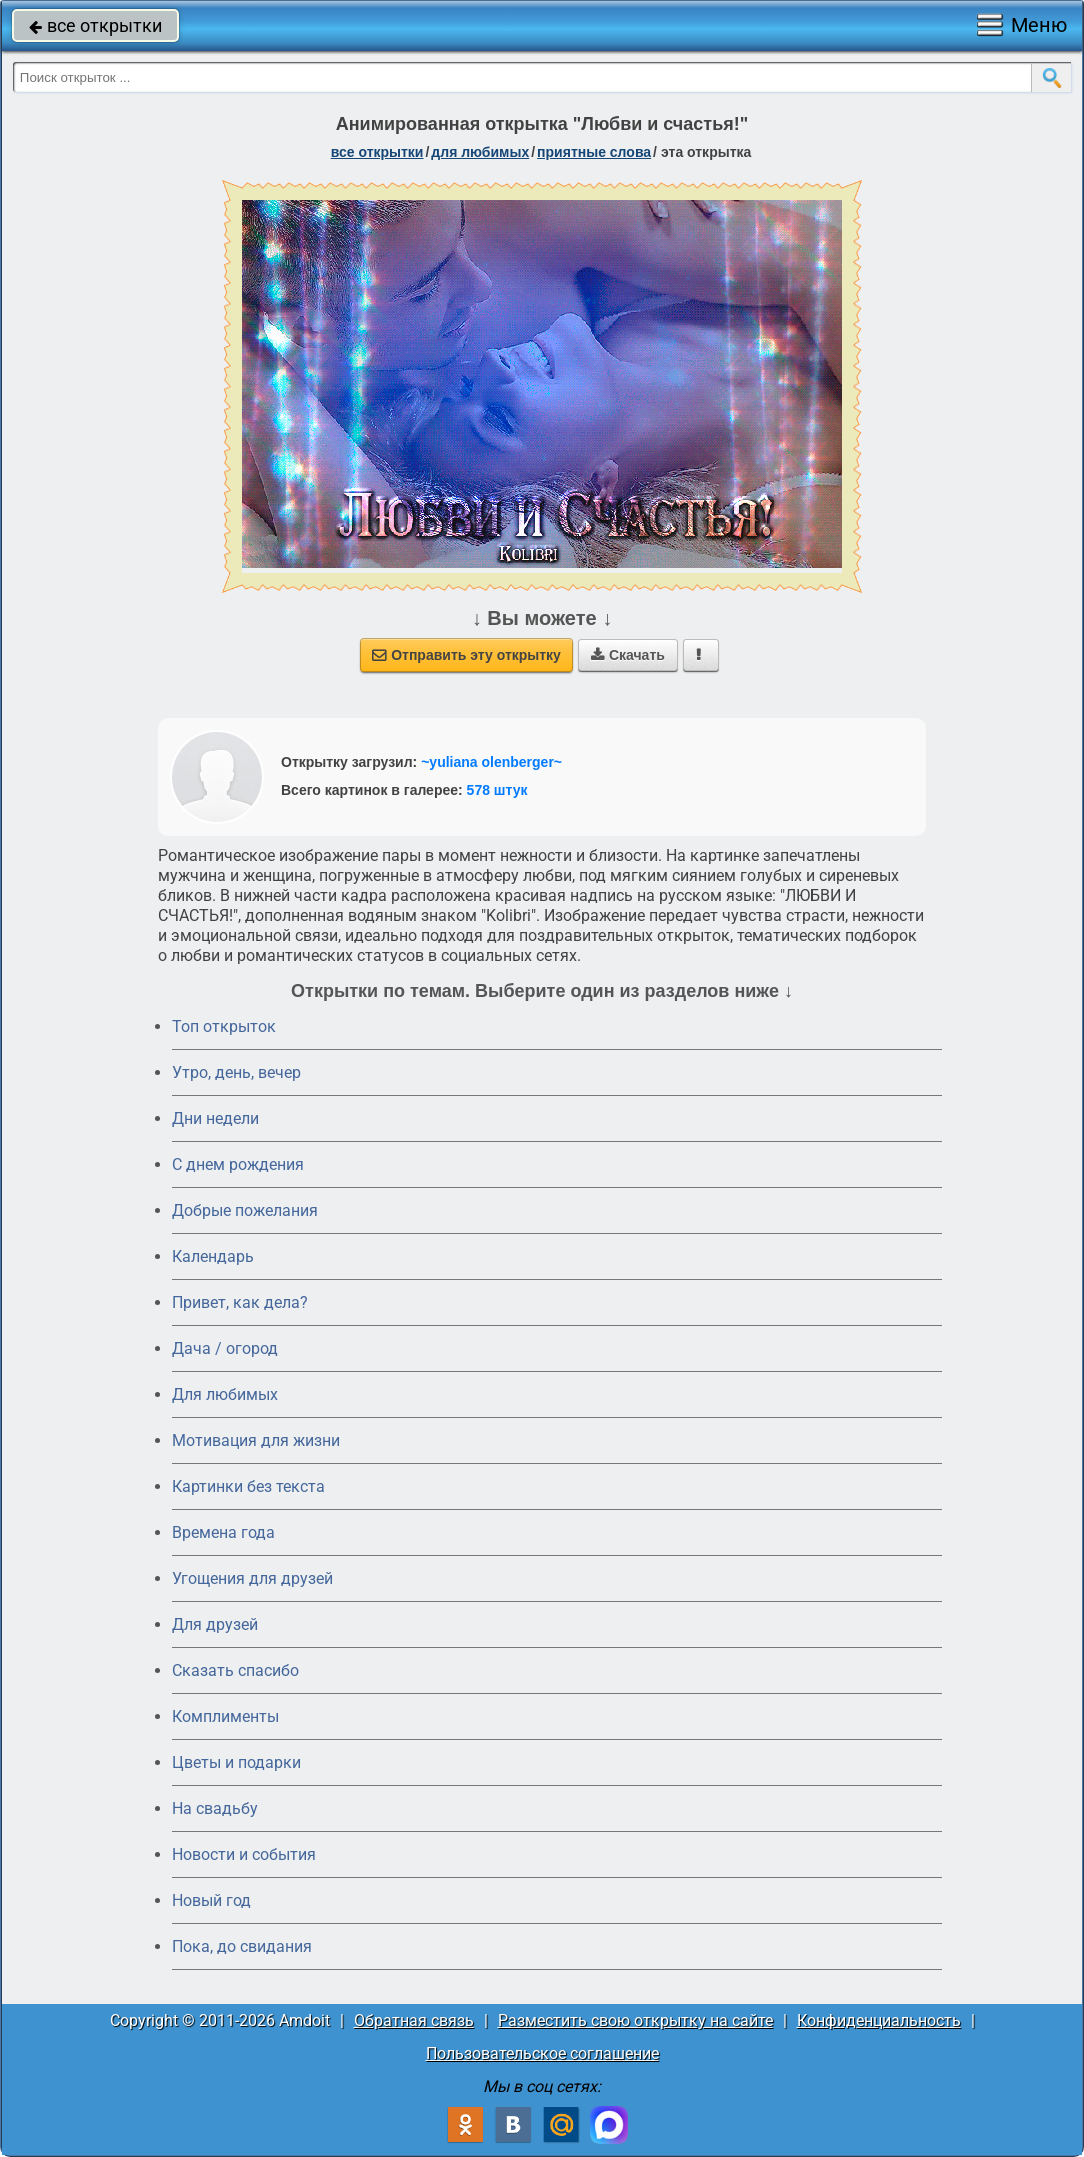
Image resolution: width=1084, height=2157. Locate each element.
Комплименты (225, 1716)
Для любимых (225, 1394)
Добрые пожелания (245, 1210)
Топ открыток (224, 1026)
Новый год (211, 1900)
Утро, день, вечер (236, 1072)
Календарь (213, 1256)
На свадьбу (215, 1808)
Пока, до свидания (242, 1946)
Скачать (628, 655)
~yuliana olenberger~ (491, 762)
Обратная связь (414, 2020)
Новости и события (244, 1854)
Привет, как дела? (240, 1302)
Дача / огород (225, 1348)
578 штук (497, 790)
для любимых (480, 152)
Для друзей (215, 1624)
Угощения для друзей (252, 1578)
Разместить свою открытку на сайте (635, 2020)
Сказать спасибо (235, 1670)
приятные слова (594, 152)
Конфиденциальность (879, 2020)
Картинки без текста (248, 1486)
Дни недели (215, 1118)
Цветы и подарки (236, 1762)
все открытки (95, 25)
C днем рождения (238, 1164)
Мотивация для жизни (256, 1440)
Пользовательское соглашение (542, 2053)
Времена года (223, 1532)
